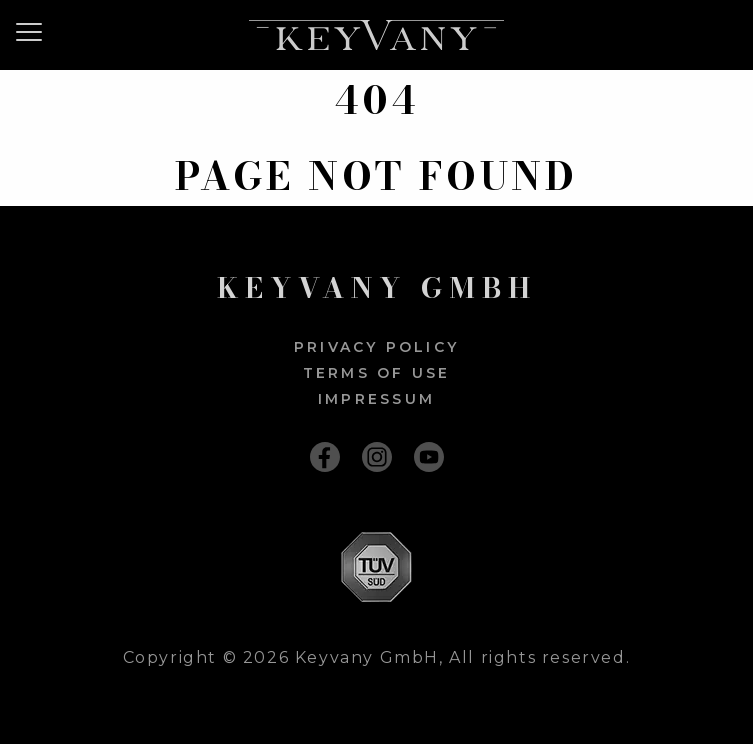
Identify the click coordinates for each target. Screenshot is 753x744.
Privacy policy (376, 347)
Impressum (376, 399)
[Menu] (36, 32)
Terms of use (377, 373)
